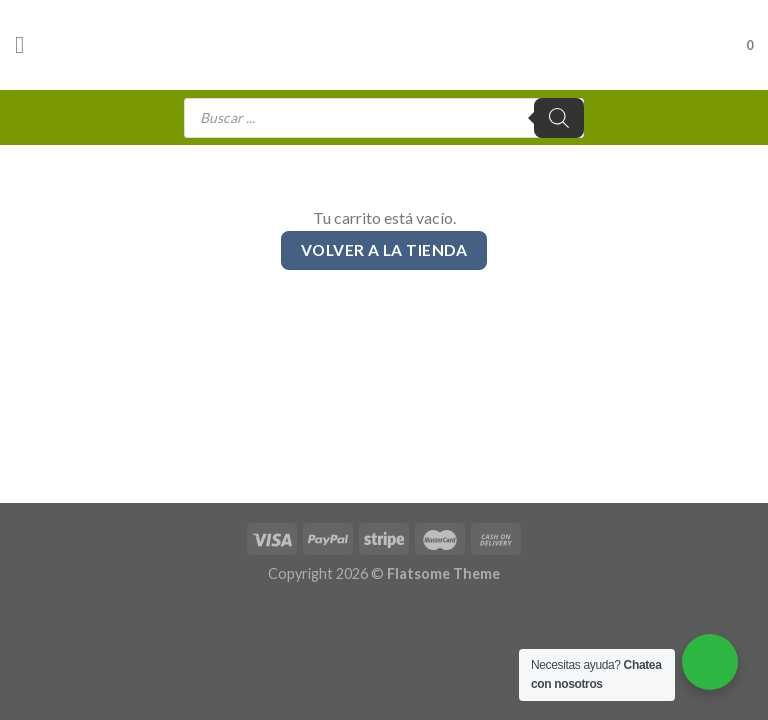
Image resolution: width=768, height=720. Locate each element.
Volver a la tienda (384, 250)
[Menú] (27, 44)
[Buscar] (559, 118)
